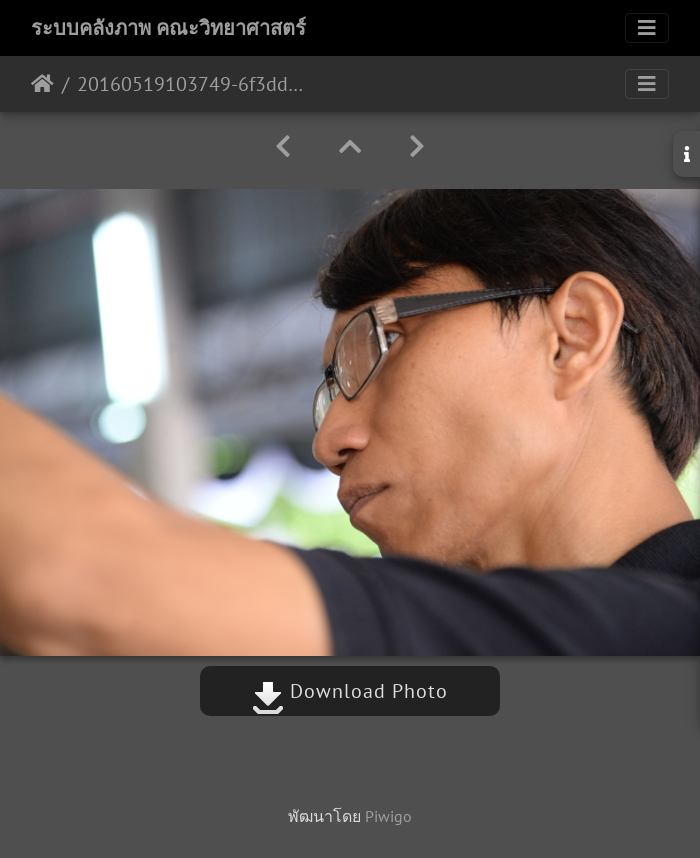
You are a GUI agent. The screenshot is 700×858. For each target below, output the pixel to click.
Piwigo (388, 816)
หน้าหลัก (42, 84)
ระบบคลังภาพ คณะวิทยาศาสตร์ (168, 28)
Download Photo (350, 691)
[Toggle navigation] (647, 28)
